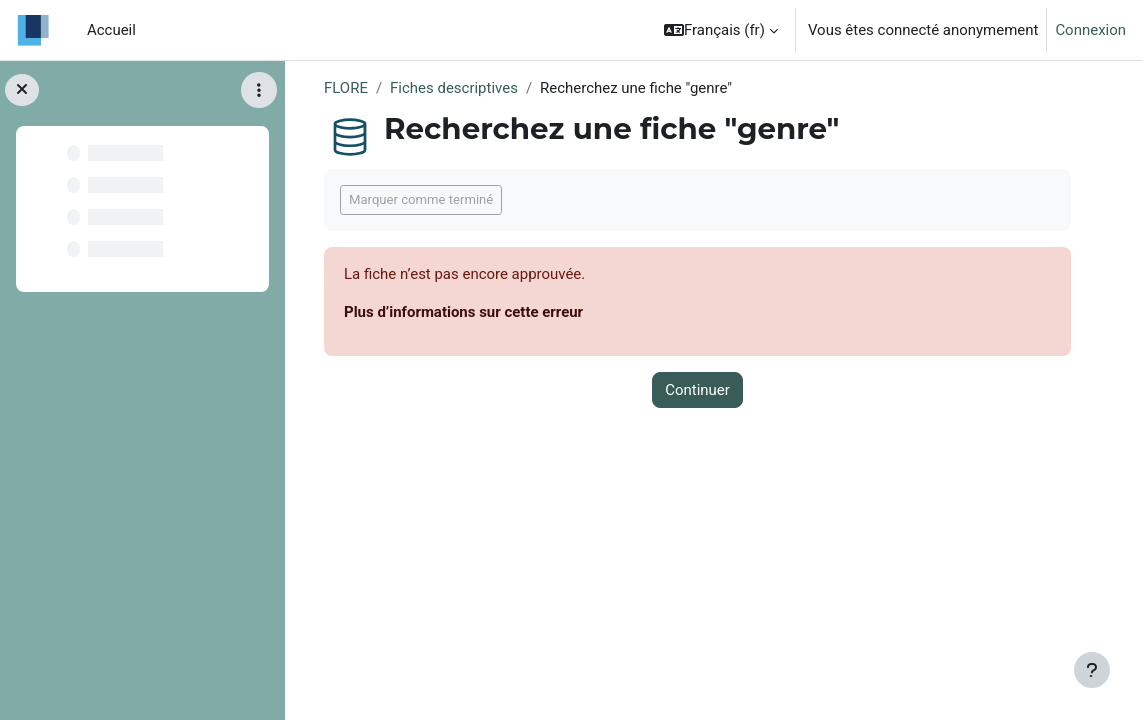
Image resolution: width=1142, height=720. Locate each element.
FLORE (346, 88)
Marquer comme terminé (421, 199)
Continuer (697, 390)
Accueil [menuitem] (111, 30)
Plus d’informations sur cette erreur (463, 312)
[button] (721, 30)
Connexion (1090, 30)
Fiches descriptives (454, 88)
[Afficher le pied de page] (1092, 670)
